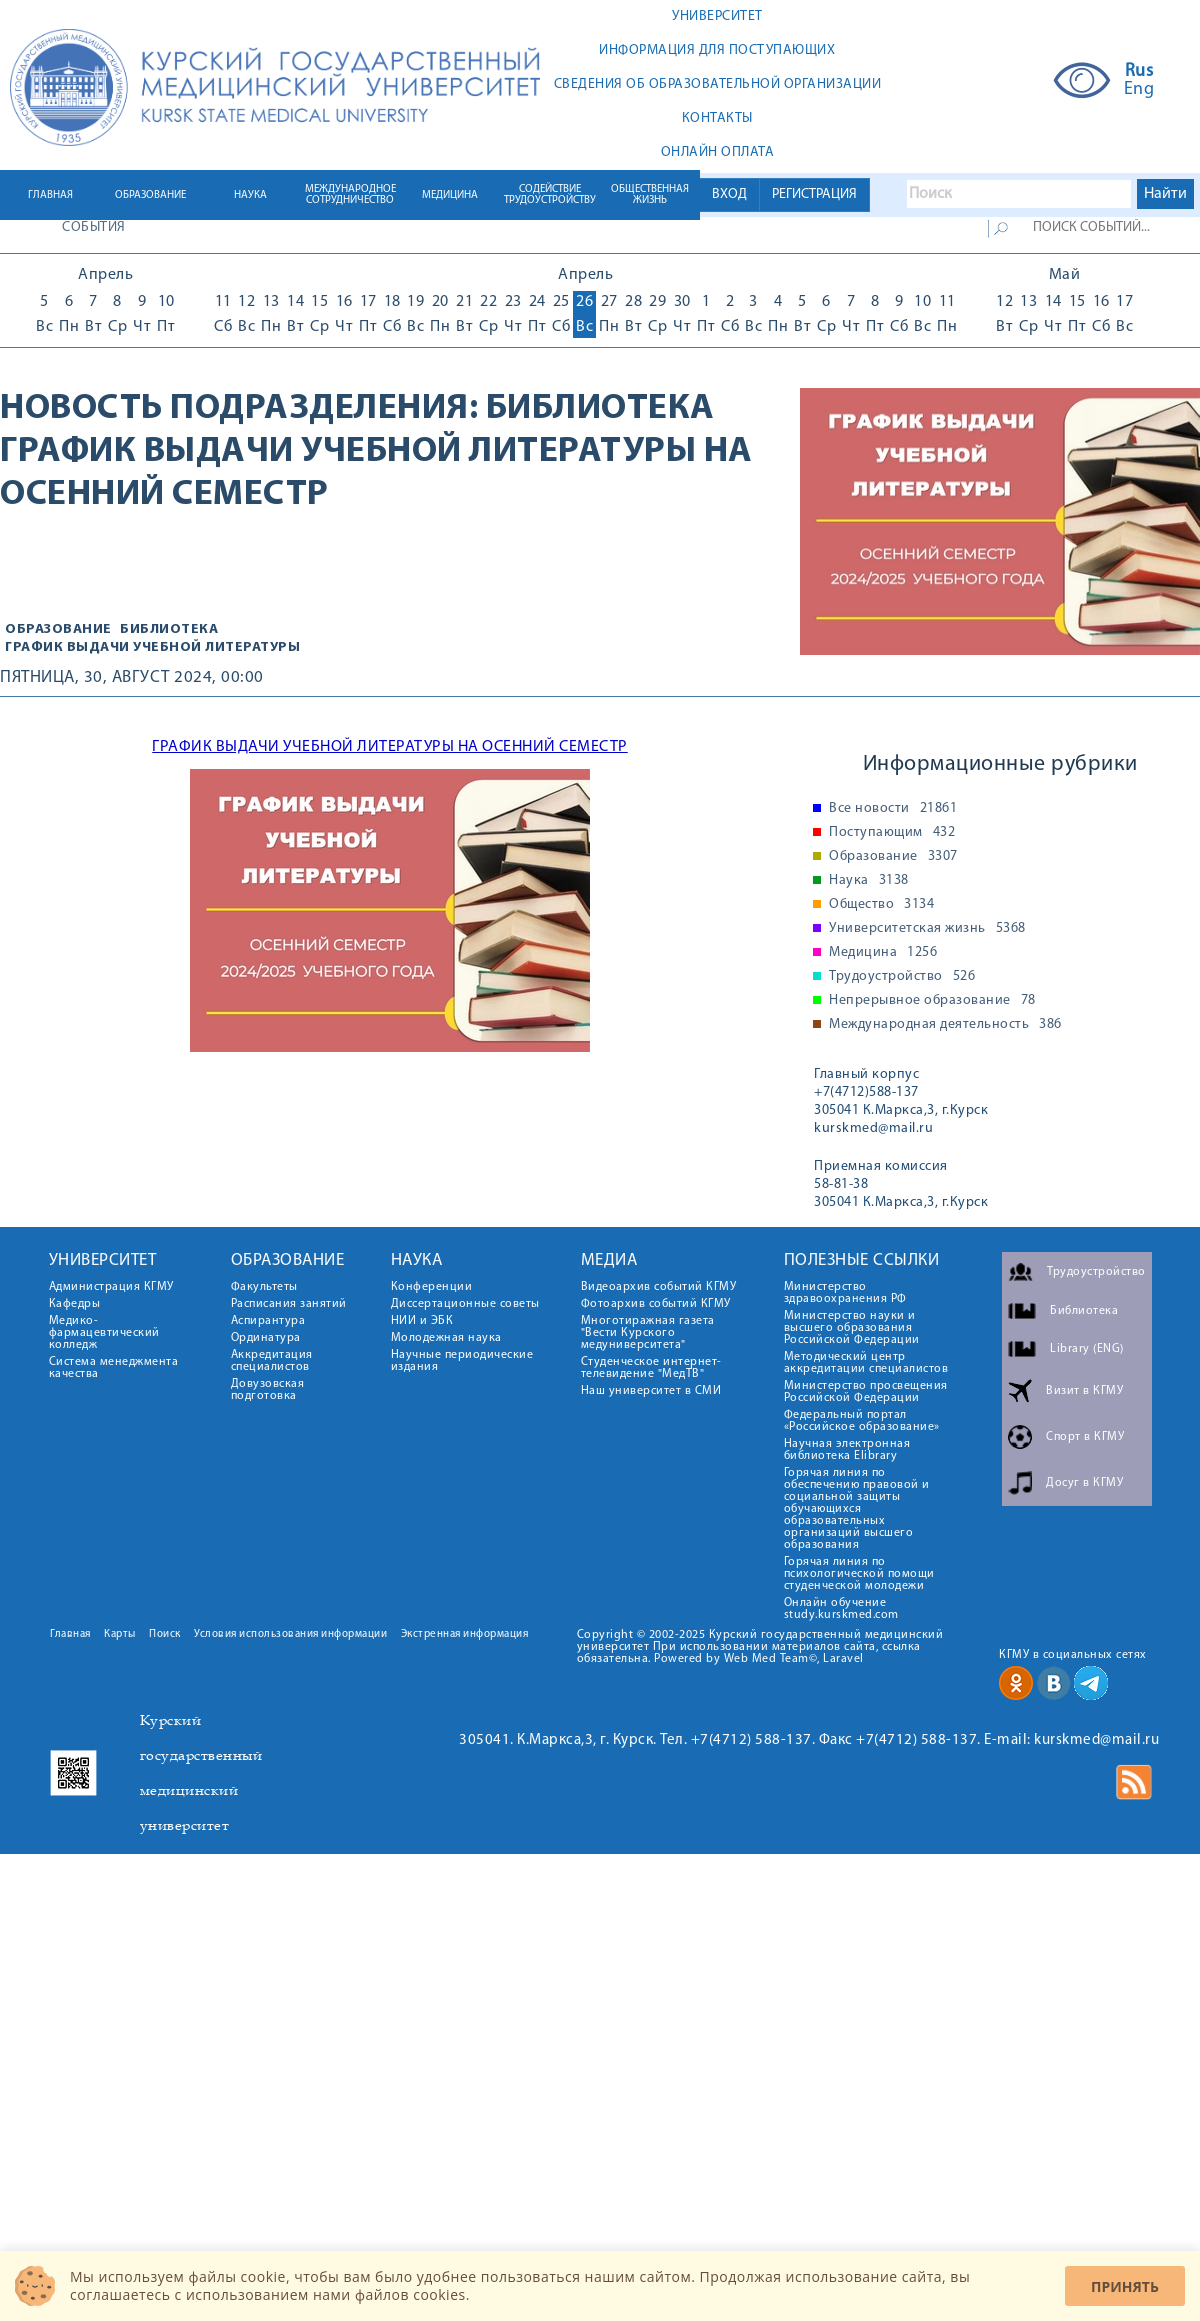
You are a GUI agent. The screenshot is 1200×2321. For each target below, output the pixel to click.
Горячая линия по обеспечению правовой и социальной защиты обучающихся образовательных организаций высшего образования (857, 1509)
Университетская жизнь (927, 929)
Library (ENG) (1087, 1349)
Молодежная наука (446, 1338)
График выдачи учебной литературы (152, 647)
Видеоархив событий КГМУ (659, 1287)
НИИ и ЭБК (422, 1321)
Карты (120, 1634)
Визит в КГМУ (1084, 1391)
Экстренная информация (465, 1634)
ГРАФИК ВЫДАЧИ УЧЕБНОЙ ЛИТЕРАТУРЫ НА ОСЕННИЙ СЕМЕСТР (390, 747)
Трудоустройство (902, 977)
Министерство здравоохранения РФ (845, 1293)
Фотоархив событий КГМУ (656, 1304)
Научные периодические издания (462, 1361)
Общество (881, 905)
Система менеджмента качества (114, 1368)
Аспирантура (268, 1321)
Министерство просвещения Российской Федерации (866, 1392)
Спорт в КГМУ (1085, 1437)
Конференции (432, 1287)
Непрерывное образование (932, 1001)
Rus (1139, 72)
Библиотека (600, 409)
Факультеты (264, 1287)
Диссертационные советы (465, 1304)
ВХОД (729, 194)
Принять (1125, 2286)
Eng (1139, 90)
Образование (58, 629)
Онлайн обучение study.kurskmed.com (841, 1609)
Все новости (893, 809)
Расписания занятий (289, 1304)
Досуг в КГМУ (1084, 1483)
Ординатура (266, 1338)
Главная (70, 1634)
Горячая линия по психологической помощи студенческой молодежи (859, 1574)
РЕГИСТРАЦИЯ (814, 194)
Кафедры (75, 1304)
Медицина (883, 953)
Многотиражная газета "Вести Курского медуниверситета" (648, 1333)
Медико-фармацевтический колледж (104, 1333)
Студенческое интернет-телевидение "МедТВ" (651, 1368)
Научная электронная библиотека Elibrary (847, 1450)
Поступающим (892, 833)
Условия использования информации (290, 1634)
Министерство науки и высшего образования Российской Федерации (852, 1328)
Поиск (165, 1634)
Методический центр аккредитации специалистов (866, 1363)
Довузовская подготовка (268, 1390)
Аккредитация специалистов (272, 1361)
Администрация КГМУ (111, 1287)
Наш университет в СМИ (651, 1391)
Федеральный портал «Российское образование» (862, 1421)
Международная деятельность (945, 1025)
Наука (869, 881)
